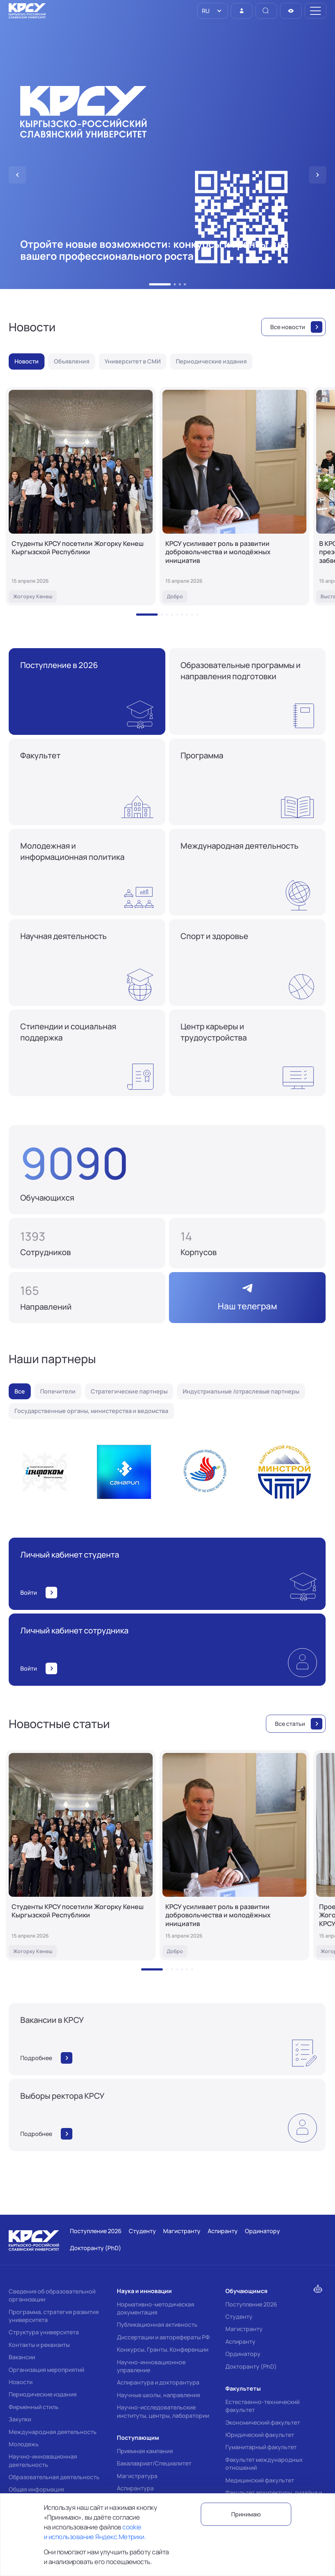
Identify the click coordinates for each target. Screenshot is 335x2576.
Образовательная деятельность (54, 2477)
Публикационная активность (157, 2325)
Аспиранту (240, 2341)
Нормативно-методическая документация (155, 2308)
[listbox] (212, 11)
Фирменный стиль (34, 2407)
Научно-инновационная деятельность (43, 2460)
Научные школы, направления (158, 2395)
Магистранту (244, 2329)
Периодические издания (43, 2394)
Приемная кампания (145, 2451)
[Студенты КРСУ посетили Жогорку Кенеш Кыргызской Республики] (81, 496)
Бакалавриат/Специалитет (154, 2463)
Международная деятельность (53, 2432)
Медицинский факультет (259, 2480)
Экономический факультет (262, 2422)
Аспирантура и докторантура (158, 2382)
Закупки (20, 2419)
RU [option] (205, 11)
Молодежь (24, 2444)
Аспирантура (135, 2488)
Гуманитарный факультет (261, 2447)
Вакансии (22, 2357)
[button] (160, 284)
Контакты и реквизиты (39, 2345)
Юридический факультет (259, 2435)
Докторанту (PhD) (251, 2366)
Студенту (239, 2317)
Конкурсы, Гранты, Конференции (162, 2349)
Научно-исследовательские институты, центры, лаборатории (163, 2411)
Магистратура (137, 2476)
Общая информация (36, 2489)
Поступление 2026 (251, 2304)
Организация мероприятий (46, 2370)
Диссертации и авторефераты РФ (163, 2337)
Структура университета (44, 2332)
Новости (21, 2382)
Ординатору (242, 2354)
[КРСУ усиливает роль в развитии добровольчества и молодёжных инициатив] (234, 496)
